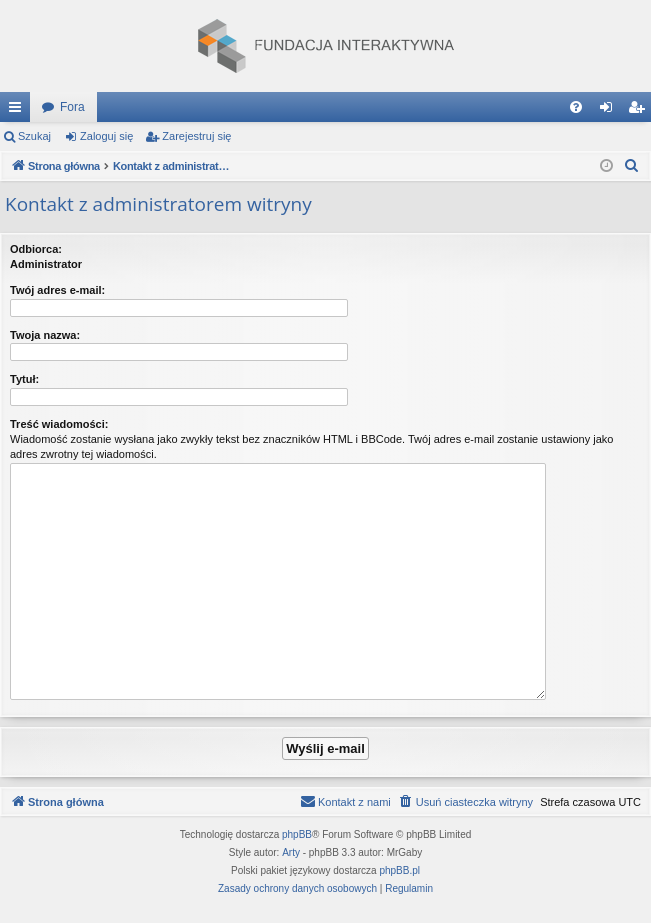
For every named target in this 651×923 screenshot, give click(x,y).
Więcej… (19, 111)
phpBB (297, 834)
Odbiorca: (36, 249)
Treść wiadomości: (59, 424)
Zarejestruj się (196, 136)
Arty (291, 852)
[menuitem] (576, 107)
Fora (72, 107)
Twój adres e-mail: (57, 290)
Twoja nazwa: (45, 335)
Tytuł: (24, 379)
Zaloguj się (106, 136)
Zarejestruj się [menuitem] (640, 111)
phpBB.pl (399, 870)
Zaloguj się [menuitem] (610, 111)
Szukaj (34, 136)
